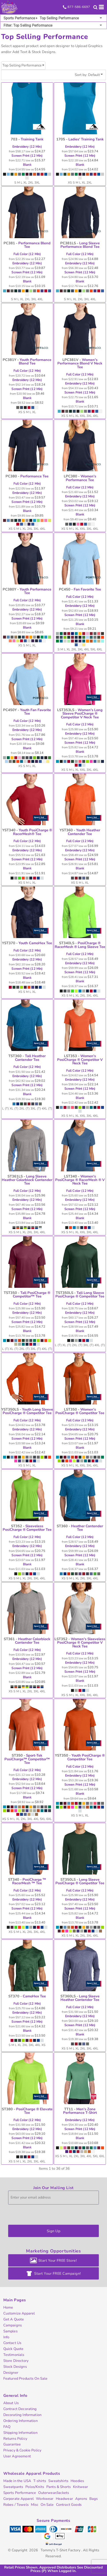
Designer (10, 2372)
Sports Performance (19, 2492)
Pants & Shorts (58, 2486)
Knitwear (80, 2486)
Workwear (44, 2498)
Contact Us (12, 2342)
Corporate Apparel (18, 2498)
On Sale (47, 2504)
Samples (10, 2331)
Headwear (64, 2498)
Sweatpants (13, 2486)
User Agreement (17, 2456)
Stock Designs (15, 2366)
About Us (11, 2403)
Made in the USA (17, 2480)
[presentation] (41, 2213)
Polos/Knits (34, 2486)
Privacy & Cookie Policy (22, 2450)
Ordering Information (20, 2420)
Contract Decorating (20, 2409)
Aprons (81, 2498)
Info (6, 2337)
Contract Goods (69, 2504)
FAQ (7, 2426)
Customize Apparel (19, 2313)
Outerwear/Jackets (53, 2492)
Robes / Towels (16, 2504)
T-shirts (39, 2480)
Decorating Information (22, 2414)
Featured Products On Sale (25, 2378)
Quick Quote (13, 2348)
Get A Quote (13, 2319)
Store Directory (15, 2360)
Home (8, 2307)
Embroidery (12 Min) (27, 146)
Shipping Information (20, 2432)
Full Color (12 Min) (27, 254)
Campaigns (12, 2325)
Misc (35, 2504)
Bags (93, 2498)
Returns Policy (15, 2438)
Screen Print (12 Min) (27, 155)
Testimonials (13, 2354)
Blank (27, 164)
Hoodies (77, 2480)
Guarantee (12, 2444)
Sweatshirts (58, 2480)
